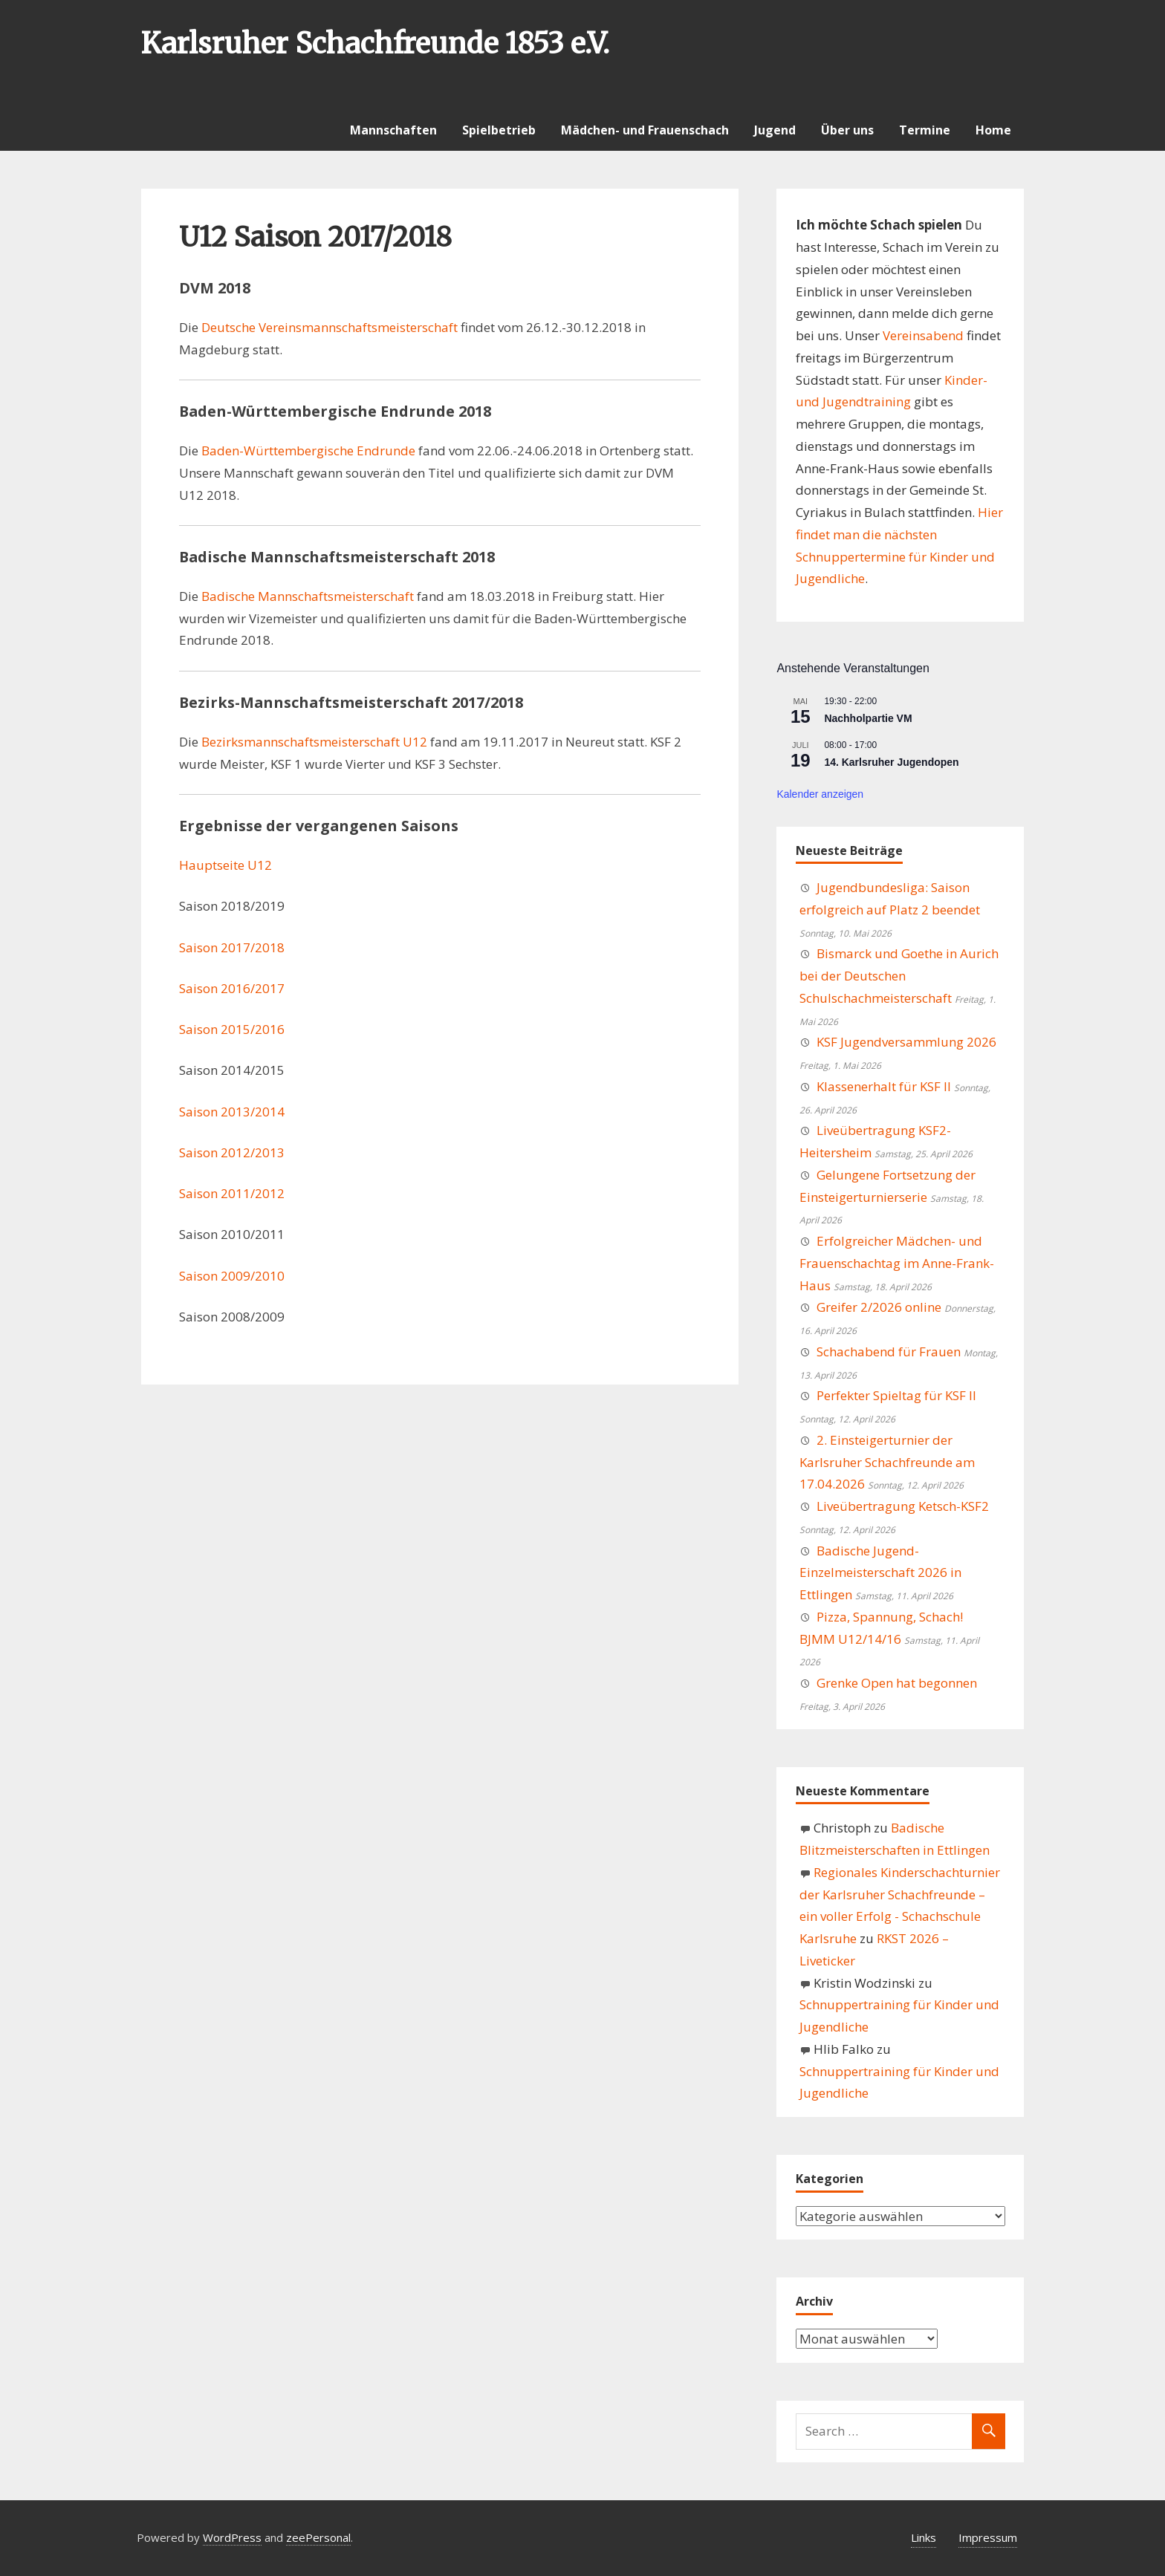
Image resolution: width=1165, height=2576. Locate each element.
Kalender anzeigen (819, 794)
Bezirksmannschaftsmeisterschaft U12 (314, 741)
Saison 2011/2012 (232, 1193)
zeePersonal (318, 2537)
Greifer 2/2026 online (879, 1306)
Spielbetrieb (499, 130)
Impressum (987, 2537)
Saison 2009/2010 (232, 1275)
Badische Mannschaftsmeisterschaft (307, 596)
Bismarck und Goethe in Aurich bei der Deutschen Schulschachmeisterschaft (899, 975)
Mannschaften (393, 130)
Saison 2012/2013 (232, 1152)
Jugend (775, 130)
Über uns (847, 130)
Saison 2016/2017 (232, 988)
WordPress (232, 2537)
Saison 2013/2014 (232, 1111)
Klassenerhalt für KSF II (884, 1086)
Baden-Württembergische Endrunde (308, 450)
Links (923, 2537)
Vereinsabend (923, 335)
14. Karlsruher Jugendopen (891, 762)
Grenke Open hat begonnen (897, 1682)
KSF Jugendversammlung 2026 (906, 1041)
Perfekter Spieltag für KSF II (896, 1395)
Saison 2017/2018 (232, 947)
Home (993, 130)
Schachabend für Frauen (889, 1351)
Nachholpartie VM (868, 718)
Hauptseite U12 (225, 865)
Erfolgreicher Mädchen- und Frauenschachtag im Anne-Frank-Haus (896, 1263)
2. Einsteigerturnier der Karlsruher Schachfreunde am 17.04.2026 (887, 1462)
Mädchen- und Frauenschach (645, 130)
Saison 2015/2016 (232, 1029)
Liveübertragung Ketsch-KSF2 (903, 1506)
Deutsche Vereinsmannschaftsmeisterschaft (329, 327)
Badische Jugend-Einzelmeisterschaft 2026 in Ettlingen (880, 1573)
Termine (924, 130)
